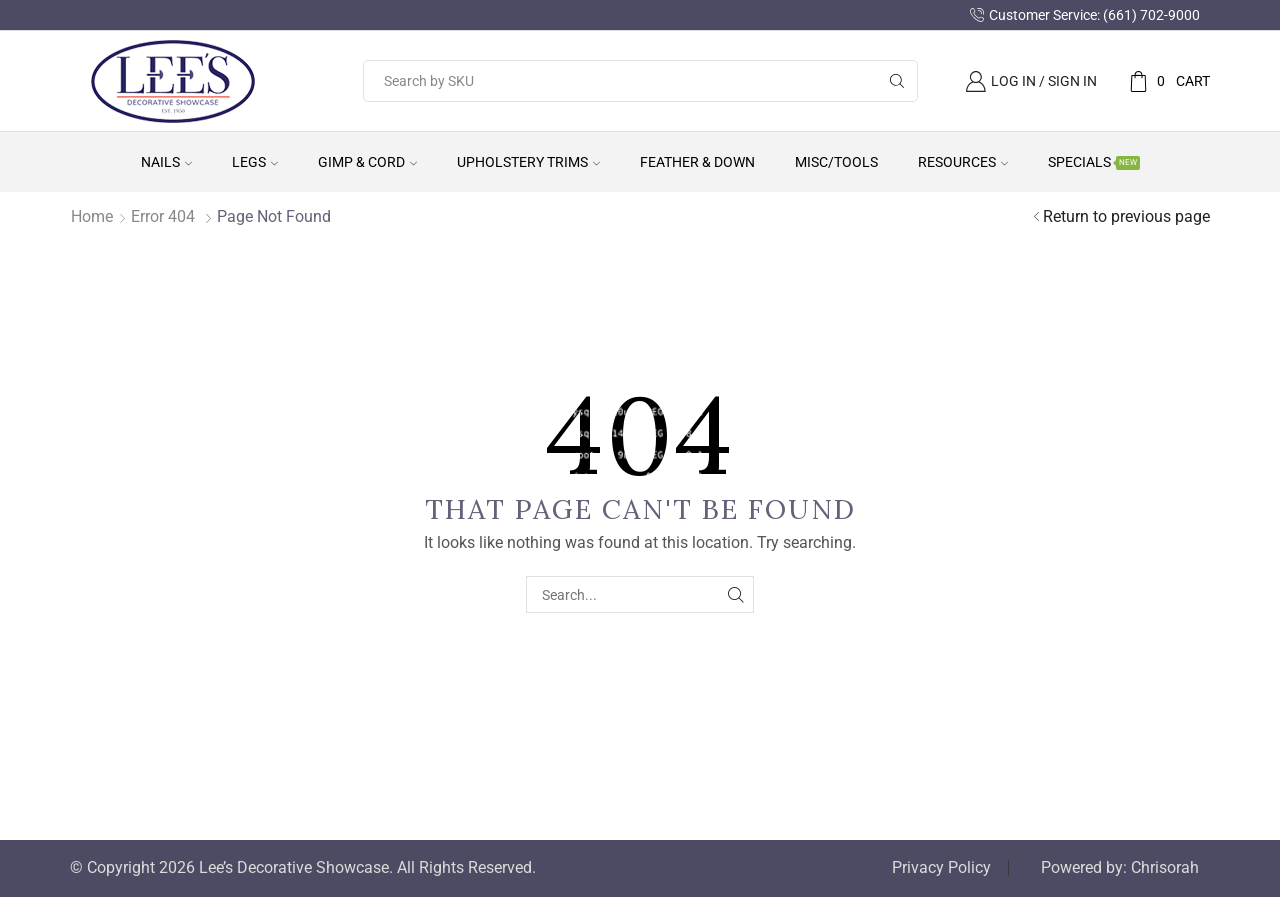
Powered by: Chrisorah (1120, 868)
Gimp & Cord (367, 162)
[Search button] (897, 81)
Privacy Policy (941, 868)
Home (92, 216)
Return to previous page (1126, 216)
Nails (166, 162)
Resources (963, 162)
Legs (255, 162)
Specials (1094, 162)
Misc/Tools (836, 162)
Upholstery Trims (528, 162)
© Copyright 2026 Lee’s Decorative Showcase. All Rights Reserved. (303, 868)
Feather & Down (697, 162)
